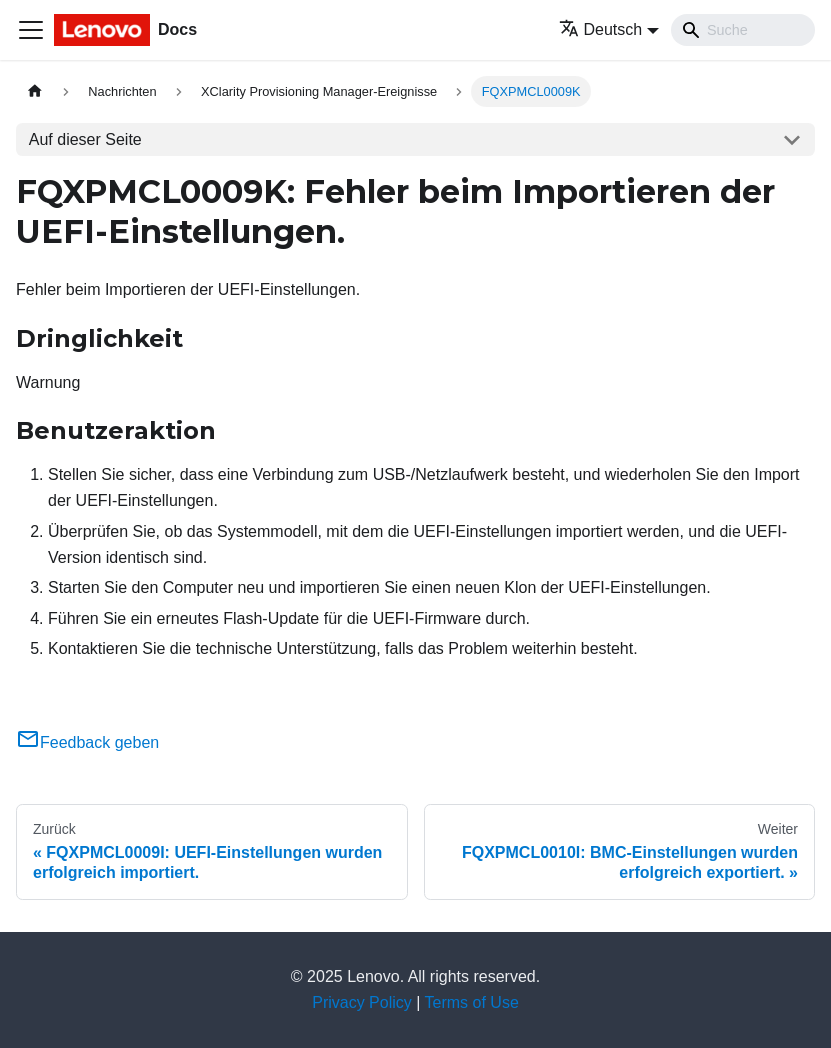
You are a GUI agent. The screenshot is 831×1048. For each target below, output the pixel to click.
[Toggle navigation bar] (31, 30)
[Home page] (35, 91)
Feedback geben (87, 742)
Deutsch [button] (601, 29)
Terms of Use (472, 1002)
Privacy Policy (362, 1002)
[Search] (743, 30)
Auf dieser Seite (85, 139)
